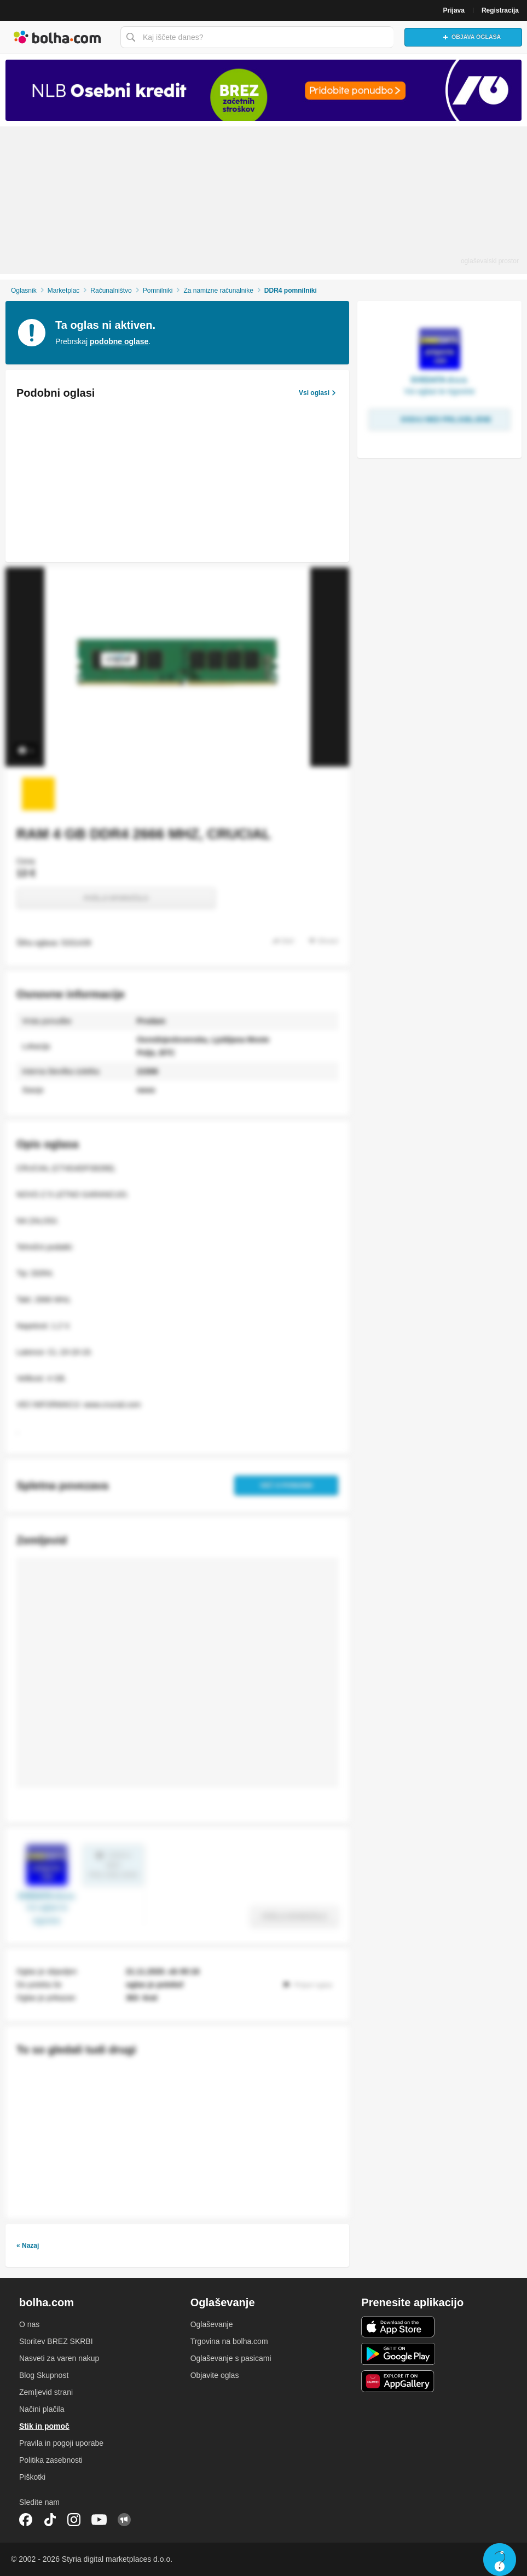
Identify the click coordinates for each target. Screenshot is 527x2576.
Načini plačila (41, 2409)
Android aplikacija (398, 2354)
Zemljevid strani (46, 2392)
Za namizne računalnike (218, 290)
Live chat (499, 2559)
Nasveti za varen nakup (59, 2358)
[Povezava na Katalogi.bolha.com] (263, 90)
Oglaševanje (211, 2324)
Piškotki (32, 2477)
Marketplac (64, 290)
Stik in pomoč (44, 2426)
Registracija (500, 10)
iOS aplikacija (398, 2327)
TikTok (49, 2519)
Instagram (73, 2519)
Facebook (25, 2519)
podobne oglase (119, 341)
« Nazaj (27, 2245)
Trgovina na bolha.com (229, 2341)
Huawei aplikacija (398, 2381)
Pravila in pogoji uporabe (61, 2443)
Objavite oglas (214, 2375)
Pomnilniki (158, 290)
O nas (29, 2324)
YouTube (99, 2519)
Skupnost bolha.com (124, 2519)
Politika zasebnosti (51, 2460)
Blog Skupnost (43, 2375)
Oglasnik (24, 290)
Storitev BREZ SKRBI (56, 2341)
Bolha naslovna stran (57, 37)
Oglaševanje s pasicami (230, 2358)
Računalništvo (110, 290)
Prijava (454, 10)
